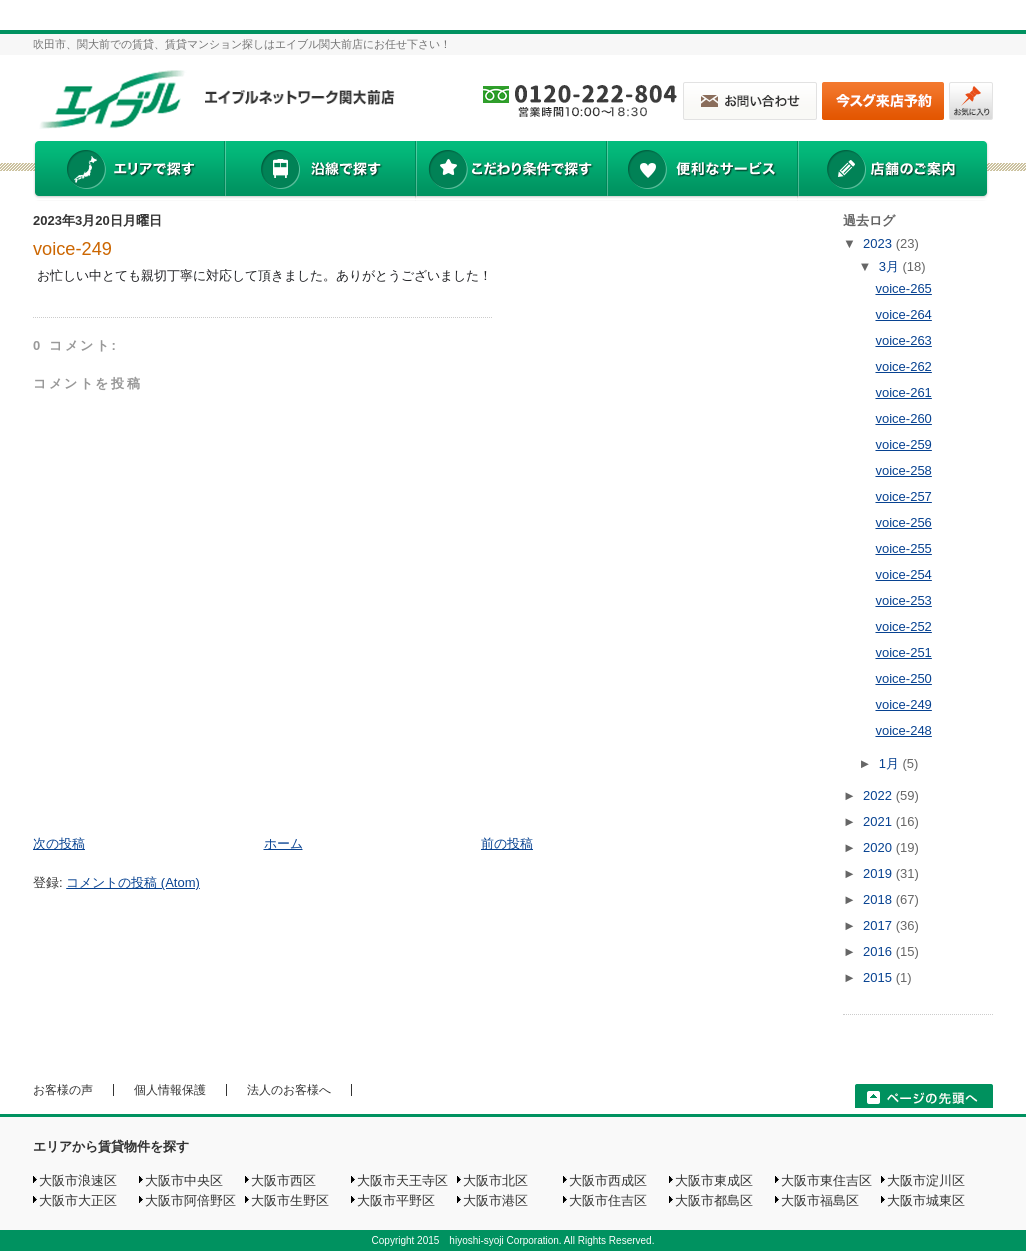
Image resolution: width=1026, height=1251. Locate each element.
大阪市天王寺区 (402, 1180)
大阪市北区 (495, 1180)
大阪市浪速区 (78, 1180)
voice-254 (903, 574)
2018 (879, 899)
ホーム (283, 843)
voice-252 (903, 626)
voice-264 (903, 314)
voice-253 (903, 600)
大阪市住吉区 (608, 1200)
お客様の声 (63, 1090)
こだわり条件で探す (510, 171)
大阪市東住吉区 (826, 1180)
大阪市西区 (283, 1180)
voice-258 (903, 470)
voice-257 (903, 496)
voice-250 (903, 678)
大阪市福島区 (820, 1200)
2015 (879, 977)
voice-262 (903, 366)
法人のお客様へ (289, 1090)
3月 (891, 266)
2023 (879, 243)
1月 (891, 763)
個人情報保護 (170, 1090)
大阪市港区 (495, 1200)
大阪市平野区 (396, 1200)
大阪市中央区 (184, 1180)
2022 (879, 795)
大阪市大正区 (78, 1200)
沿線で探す (320, 171)
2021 (879, 821)
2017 (879, 925)
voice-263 (903, 340)
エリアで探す (128, 171)
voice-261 (903, 392)
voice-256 (903, 522)
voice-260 (903, 418)
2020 (879, 847)
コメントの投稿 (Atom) (133, 882)
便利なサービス (702, 171)
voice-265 (903, 288)
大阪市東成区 (714, 1180)
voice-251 (903, 652)
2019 (879, 873)
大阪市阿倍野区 (190, 1200)
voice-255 (903, 548)
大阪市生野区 (290, 1200)
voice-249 (72, 249)
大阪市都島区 (714, 1200)
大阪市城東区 (926, 1200)
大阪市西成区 (608, 1180)
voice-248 (903, 730)
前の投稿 (507, 843)
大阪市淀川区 (926, 1180)
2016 (879, 951)
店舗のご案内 (893, 171)
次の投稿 (59, 843)
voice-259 (903, 444)
